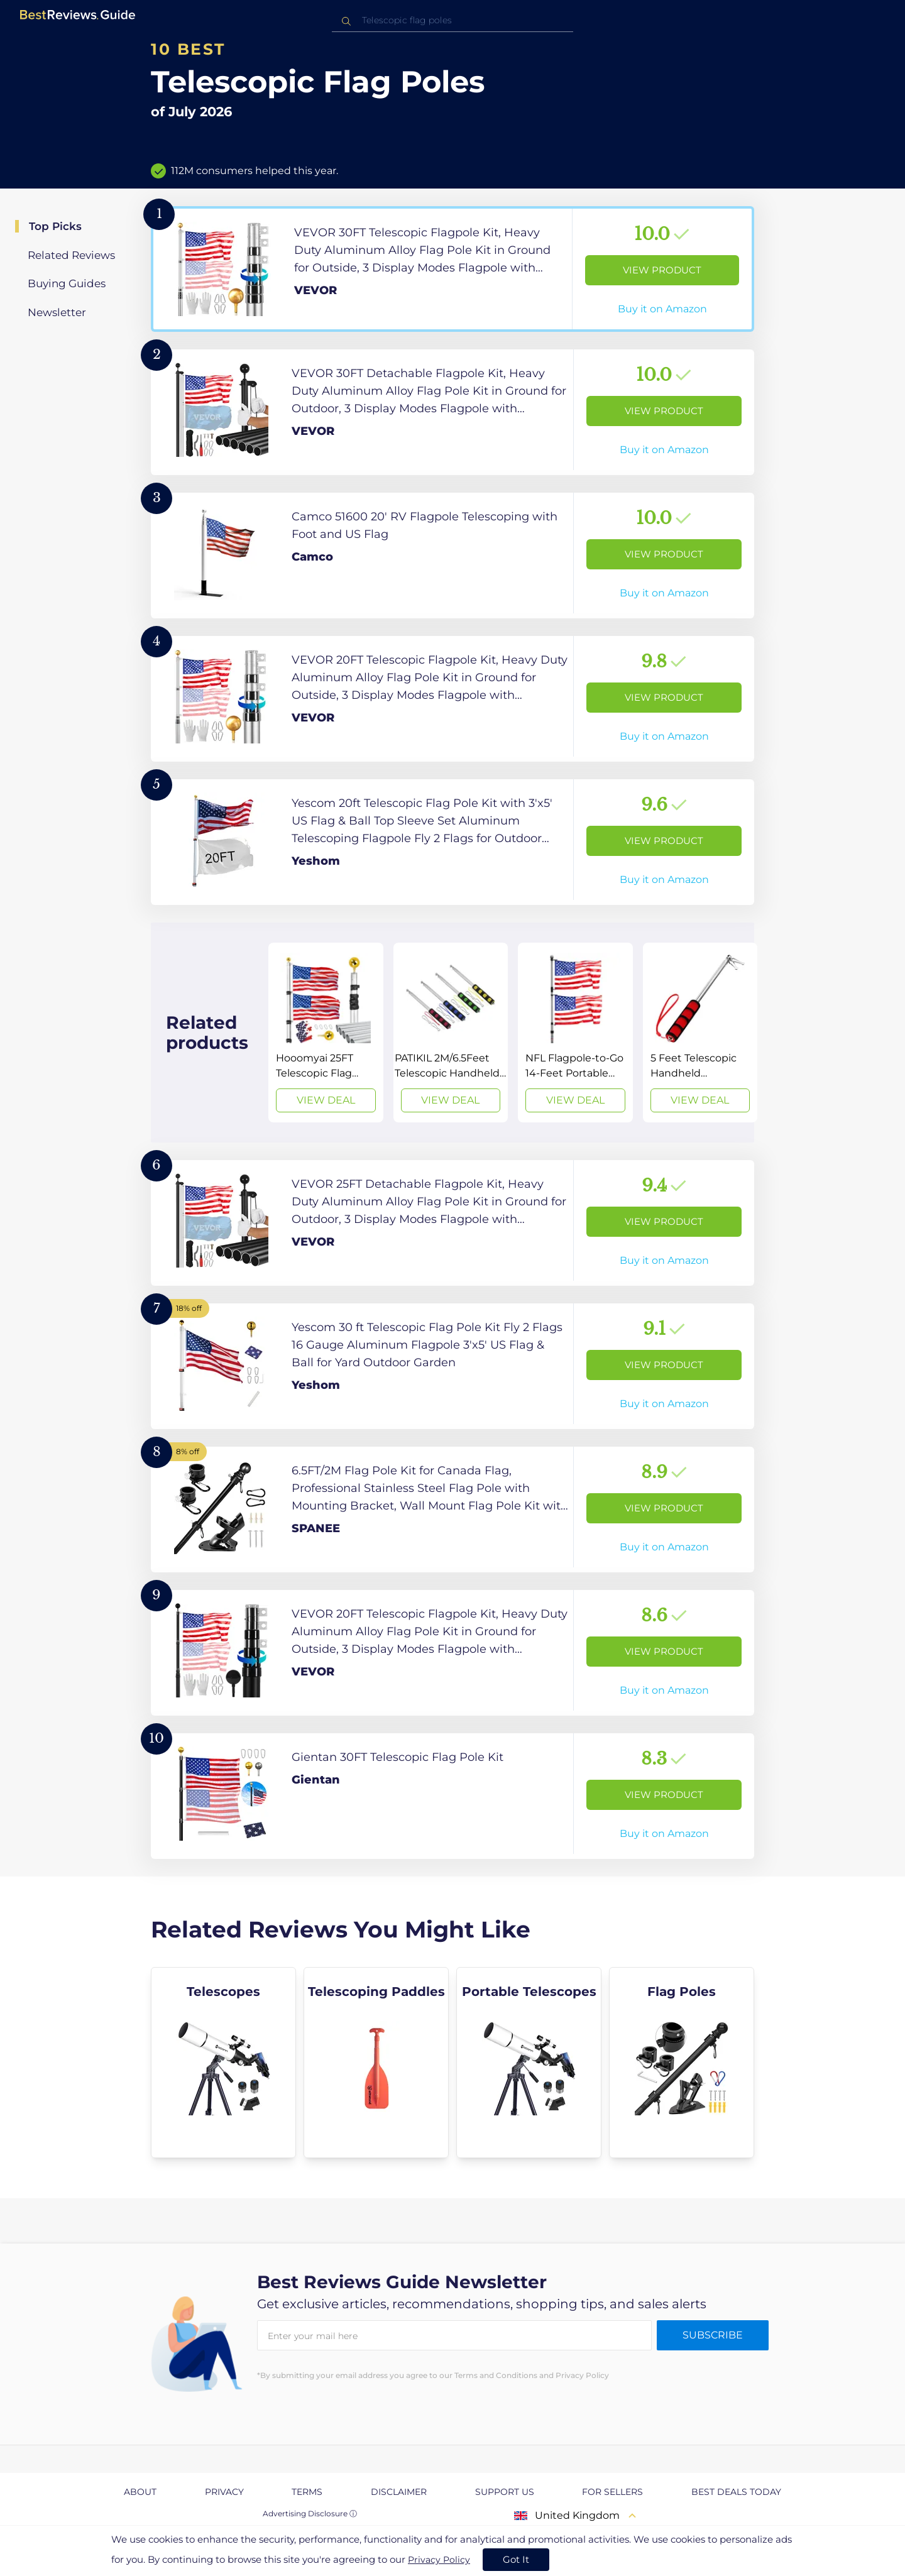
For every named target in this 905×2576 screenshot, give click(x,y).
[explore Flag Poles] (681, 2062)
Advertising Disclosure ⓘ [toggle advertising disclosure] (310, 2513)
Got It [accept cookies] (516, 2559)
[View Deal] (325, 1032)
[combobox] (452, 20)
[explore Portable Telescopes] (528, 2062)
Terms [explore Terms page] (307, 2491)
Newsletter (57, 312)
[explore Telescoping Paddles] (376, 2062)
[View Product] (452, 269)
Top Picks (55, 226)
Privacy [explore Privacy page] (224, 2491)
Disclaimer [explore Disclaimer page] (399, 2491)
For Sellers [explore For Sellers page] (612, 2491)
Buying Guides (67, 283)
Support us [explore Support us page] (504, 2491)
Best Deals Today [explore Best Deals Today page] (736, 2491)
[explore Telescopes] (223, 2062)
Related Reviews (71, 255)
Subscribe (713, 2335)
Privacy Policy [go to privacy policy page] (439, 2559)
